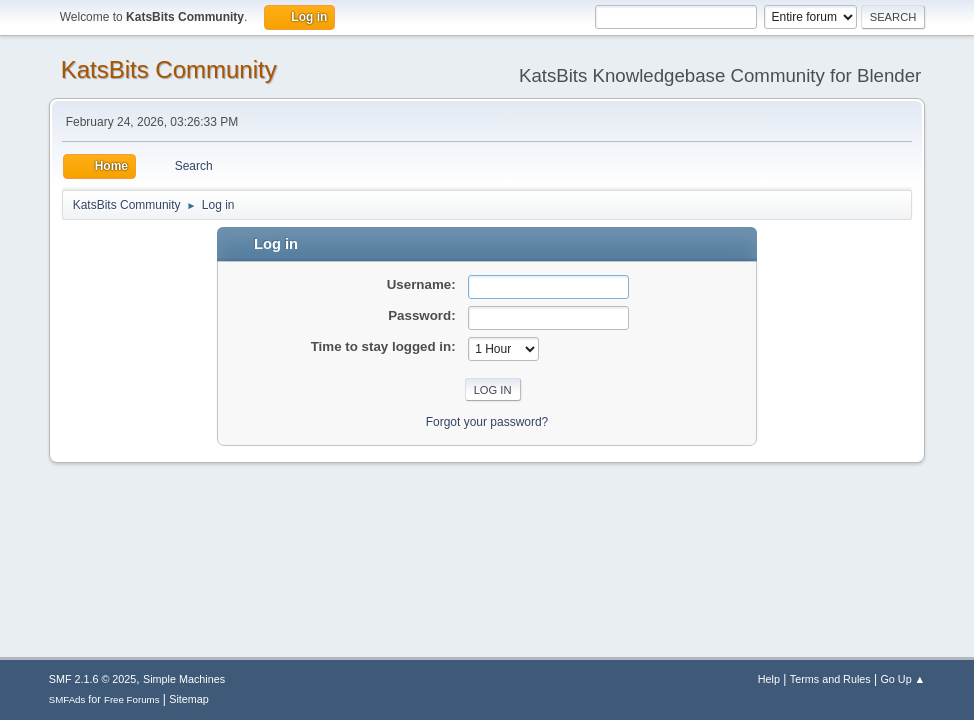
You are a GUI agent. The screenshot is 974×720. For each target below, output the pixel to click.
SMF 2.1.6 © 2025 (93, 679)
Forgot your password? (487, 422)
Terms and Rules (830, 679)
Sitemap (189, 699)
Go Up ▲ (902, 679)
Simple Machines (184, 679)
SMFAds (67, 699)
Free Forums (132, 699)
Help (769, 679)
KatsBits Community (169, 69)
